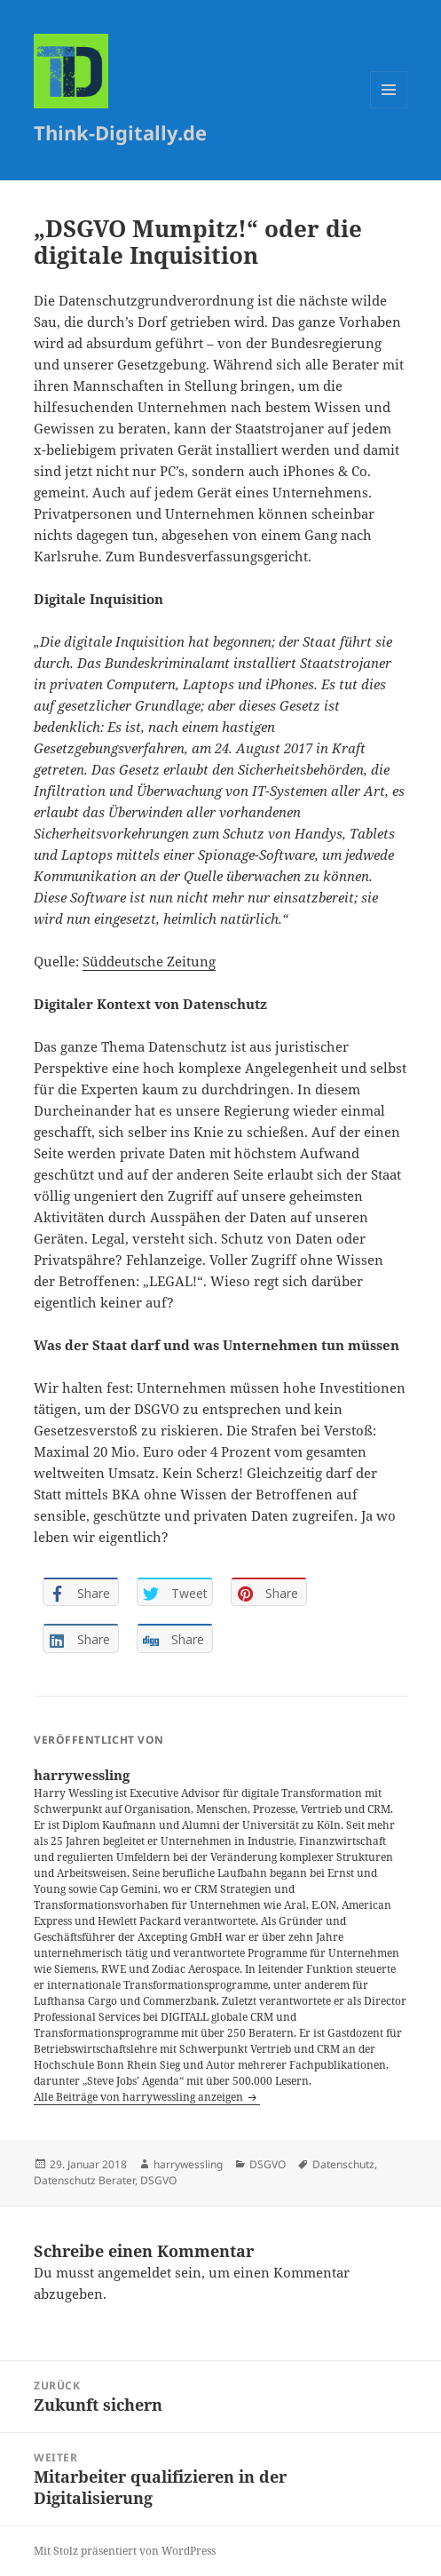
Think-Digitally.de (120, 132)
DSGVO (267, 2164)
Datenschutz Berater (84, 2180)
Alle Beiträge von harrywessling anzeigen (140, 2096)
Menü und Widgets (389, 107)
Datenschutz (343, 2164)
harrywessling (188, 2164)
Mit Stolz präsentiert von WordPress (125, 2550)
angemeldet (134, 2272)
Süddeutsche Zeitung (149, 961)
